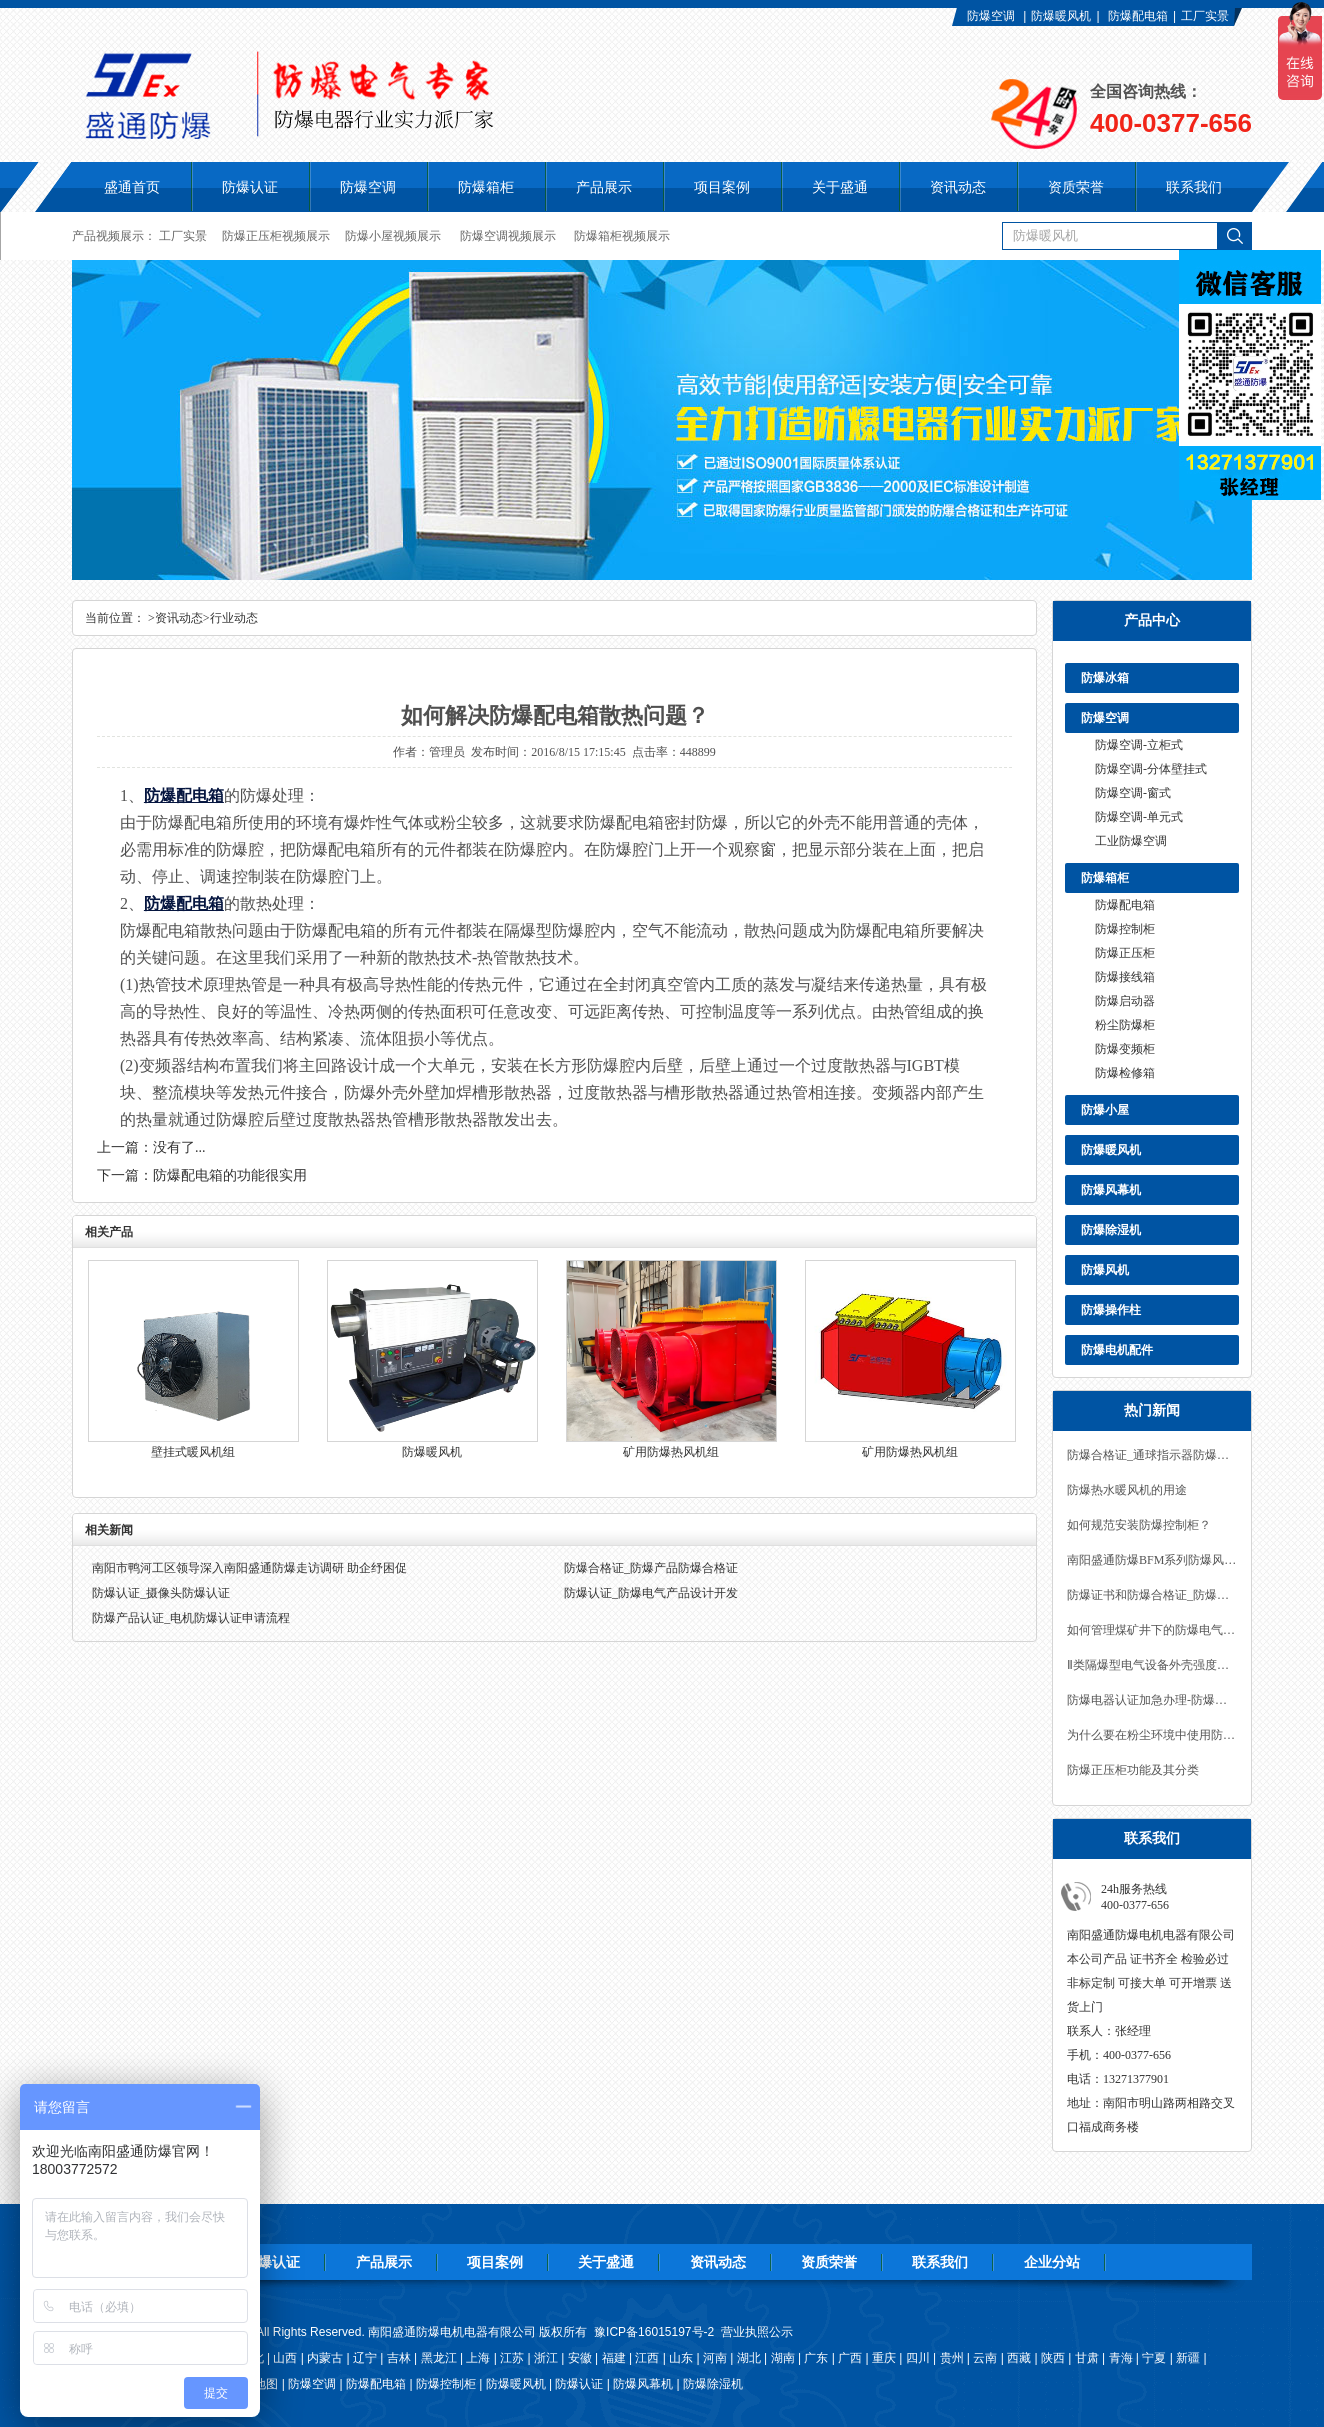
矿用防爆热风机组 (671, 1452)
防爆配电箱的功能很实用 (230, 1175)
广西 (850, 2358)
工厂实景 (1205, 16)
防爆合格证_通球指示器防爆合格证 (1152, 1455)
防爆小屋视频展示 (393, 236)
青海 (1121, 2358)
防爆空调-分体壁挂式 (1151, 769)
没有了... (179, 1147)
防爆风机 (1105, 1270)
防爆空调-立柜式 (1139, 745)
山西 (285, 2358)
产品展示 (384, 2262)
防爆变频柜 (1125, 1049)
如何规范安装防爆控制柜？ (1139, 1525)
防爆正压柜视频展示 (276, 236)
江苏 (512, 2358)
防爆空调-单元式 (1139, 817)
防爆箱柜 (1105, 878)
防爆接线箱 (1125, 977)
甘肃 (1087, 2358)
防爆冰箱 (1105, 678)
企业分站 (1052, 2262)
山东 (681, 2358)
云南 (985, 2358)
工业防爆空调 (1131, 841)
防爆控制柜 (1125, 929)
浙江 (546, 2358)
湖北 (749, 2358)
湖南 (783, 2358)
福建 (614, 2358)
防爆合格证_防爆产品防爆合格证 (651, 1568)
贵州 (952, 2358)
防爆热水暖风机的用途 (1127, 1490)
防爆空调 (991, 16)
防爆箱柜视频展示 (622, 236)
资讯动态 (179, 618)
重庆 (884, 2358)
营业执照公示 (757, 2332)
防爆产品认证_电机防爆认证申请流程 (191, 1618)
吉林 (399, 2358)
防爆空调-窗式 (1133, 793)
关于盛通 (606, 2262)
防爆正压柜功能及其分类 (1133, 1770)
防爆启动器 (1125, 1001)
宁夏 (1154, 2358)
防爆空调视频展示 (508, 236)
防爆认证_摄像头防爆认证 (161, 1593)
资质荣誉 (829, 2262)
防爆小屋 (1105, 1110)
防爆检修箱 (1125, 1073)
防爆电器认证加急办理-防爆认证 (1152, 1700)
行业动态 (234, 618)
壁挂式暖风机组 (193, 1452)
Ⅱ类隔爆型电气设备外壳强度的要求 (1152, 1665)
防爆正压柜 (1125, 953)
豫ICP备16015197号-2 (654, 2332)
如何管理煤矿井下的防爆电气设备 (1152, 1630)
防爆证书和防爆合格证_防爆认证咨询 (1152, 1595)
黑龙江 (439, 2358)
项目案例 (495, 2262)
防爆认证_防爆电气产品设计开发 (651, 1593)
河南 (715, 2358)
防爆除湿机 (1111, 1230)
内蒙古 (325, 2358)
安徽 (580, 2358)
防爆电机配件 (1117, 1350)
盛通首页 (132, 187)
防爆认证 (250, 187)
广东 (816, 2358)
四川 (918, 2358)
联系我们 (940, 2262)
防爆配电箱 (1138, 16)
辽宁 (365, 2358)
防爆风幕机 (1111, 1190)
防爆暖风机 (1061, 16)
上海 (478, 2358)
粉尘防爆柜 (1125, 1025)
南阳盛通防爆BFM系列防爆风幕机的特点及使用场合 (1152, 1560)
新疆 (1188, 2358)
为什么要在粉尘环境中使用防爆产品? (1152, 1735)
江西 (647, 2358)
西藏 (1019, 2358)
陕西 (1053, 2358)
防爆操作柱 (1111, 1310)
